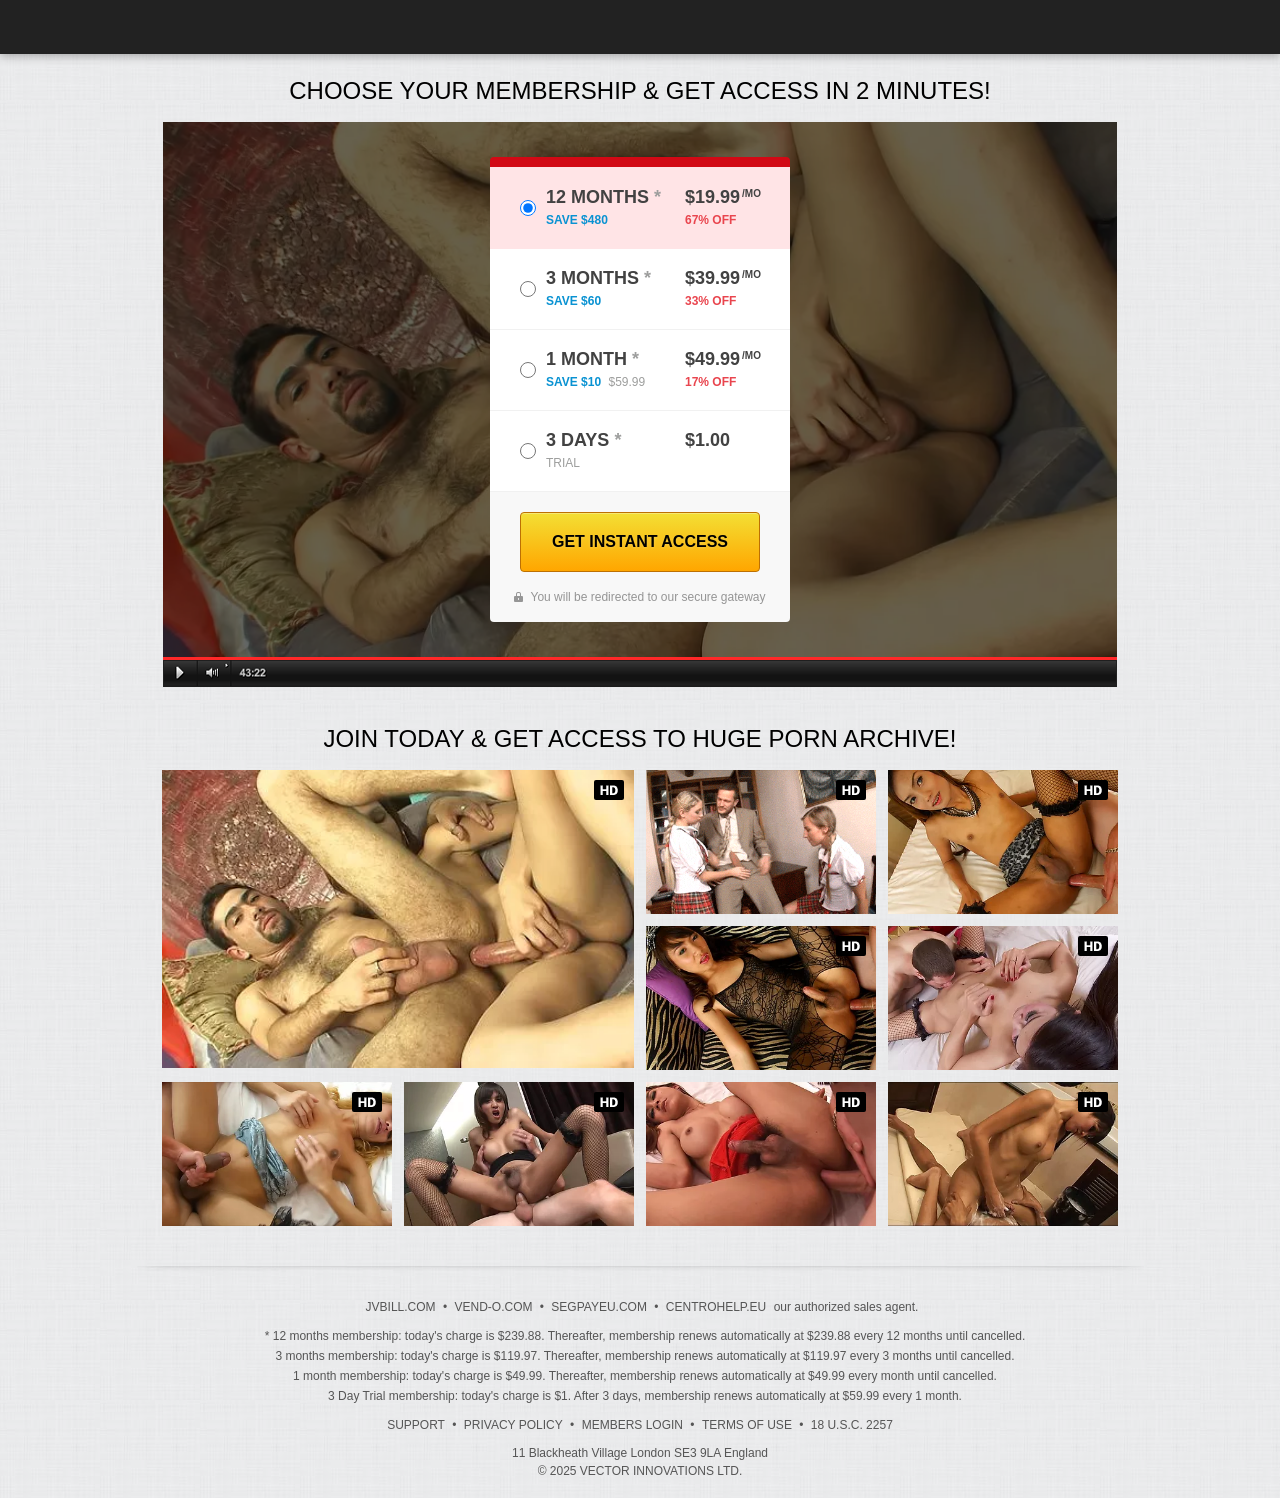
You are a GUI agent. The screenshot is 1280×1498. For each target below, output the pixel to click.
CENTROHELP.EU (716, 1307)
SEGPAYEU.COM (599, 1307)
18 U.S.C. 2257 (852, 1425)
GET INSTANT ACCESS (640, 541)
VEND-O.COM (493, 1307)
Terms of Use (747, 1425)
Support (416, 1425)
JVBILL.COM (401, 1307)
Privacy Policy (513, 1425)
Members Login (632, 1425)
